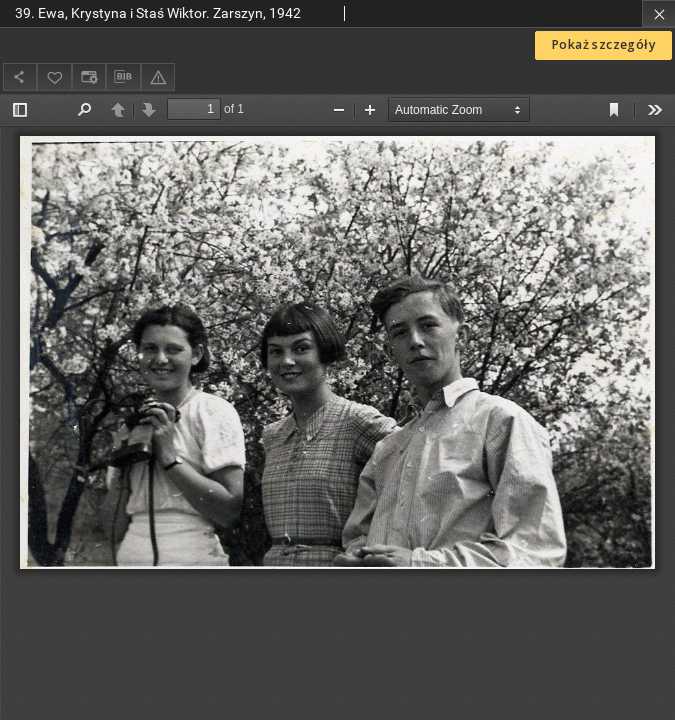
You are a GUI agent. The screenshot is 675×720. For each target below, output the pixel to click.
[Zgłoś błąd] (158, 76)
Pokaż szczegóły (603, 44)
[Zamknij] (658, 13)
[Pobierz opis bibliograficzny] (123, 77)
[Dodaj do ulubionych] (54, 76)
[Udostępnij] (20, 76)
